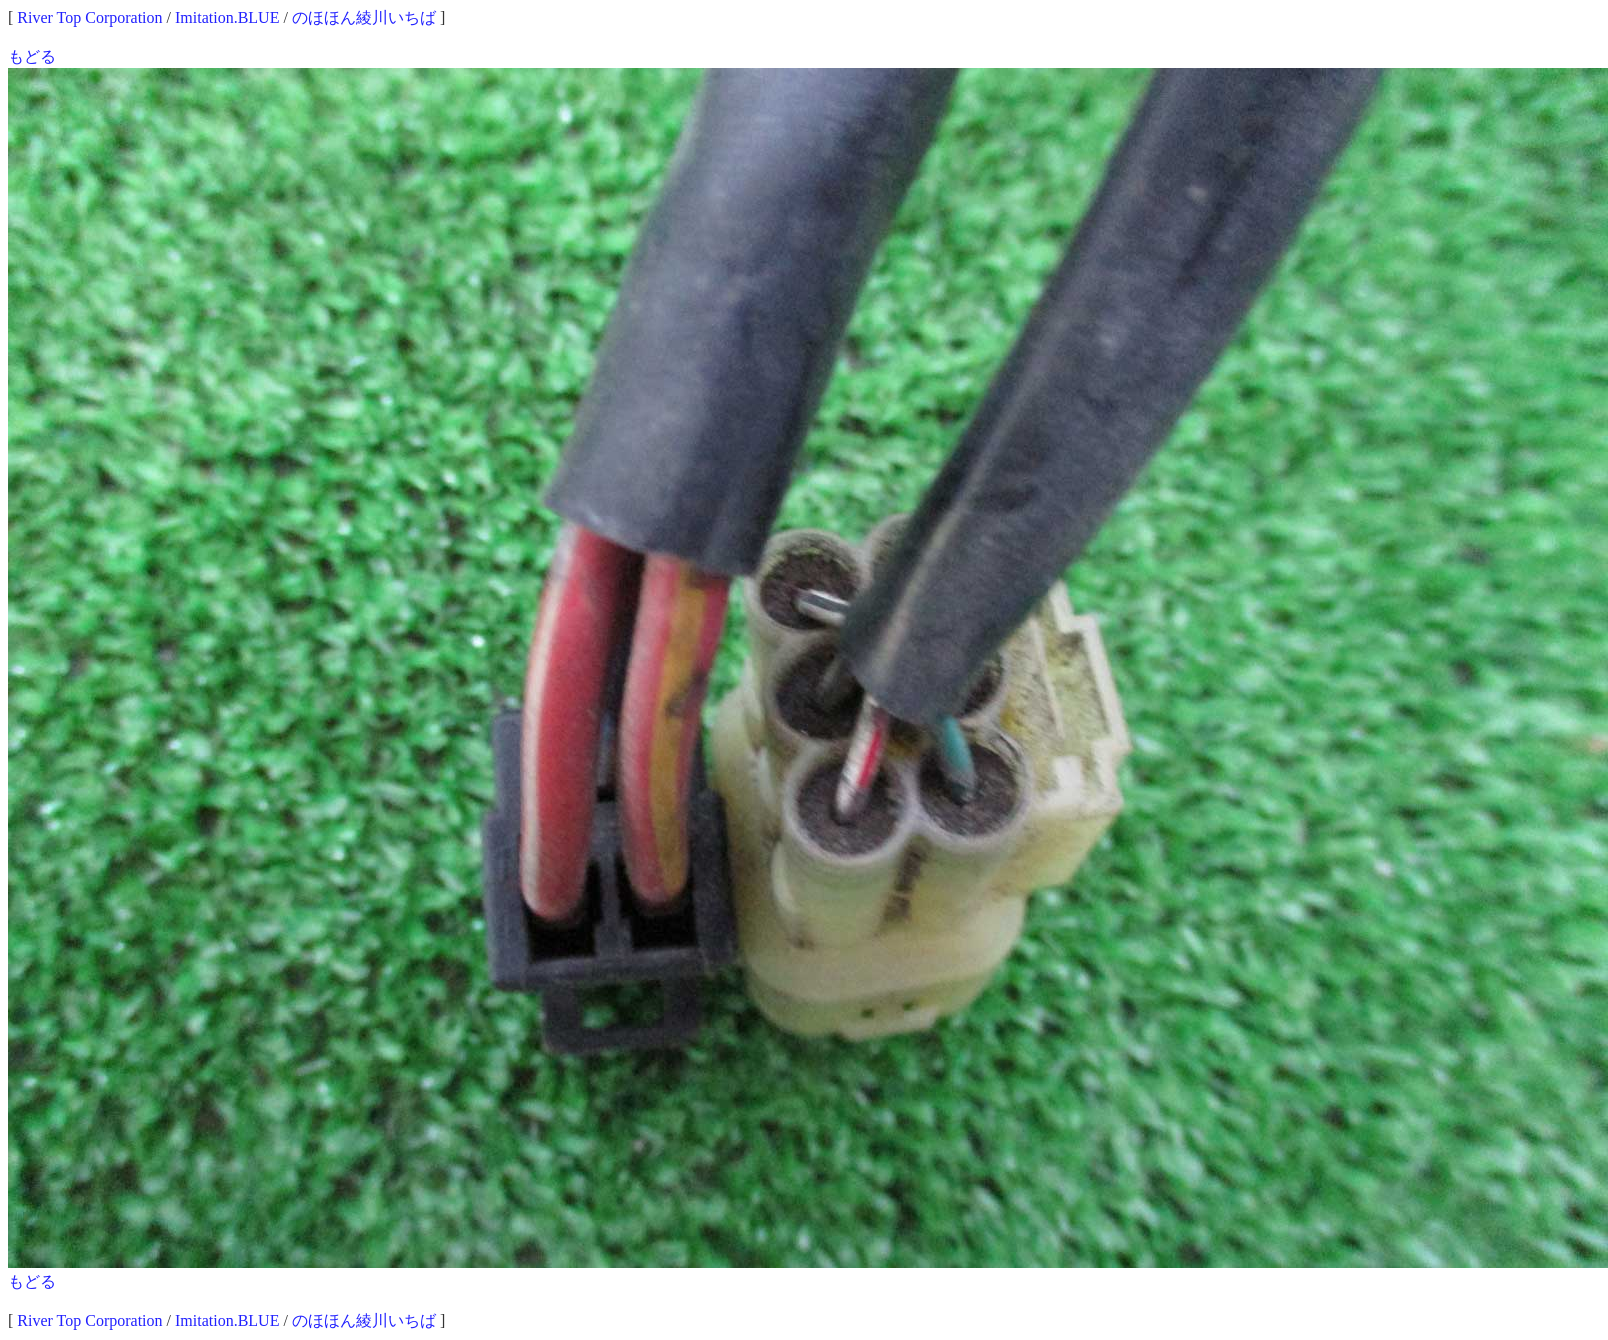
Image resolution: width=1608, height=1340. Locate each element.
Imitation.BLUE (227, 17)
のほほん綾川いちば (364, 17)
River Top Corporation (89, 17)
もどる (32, 56)
